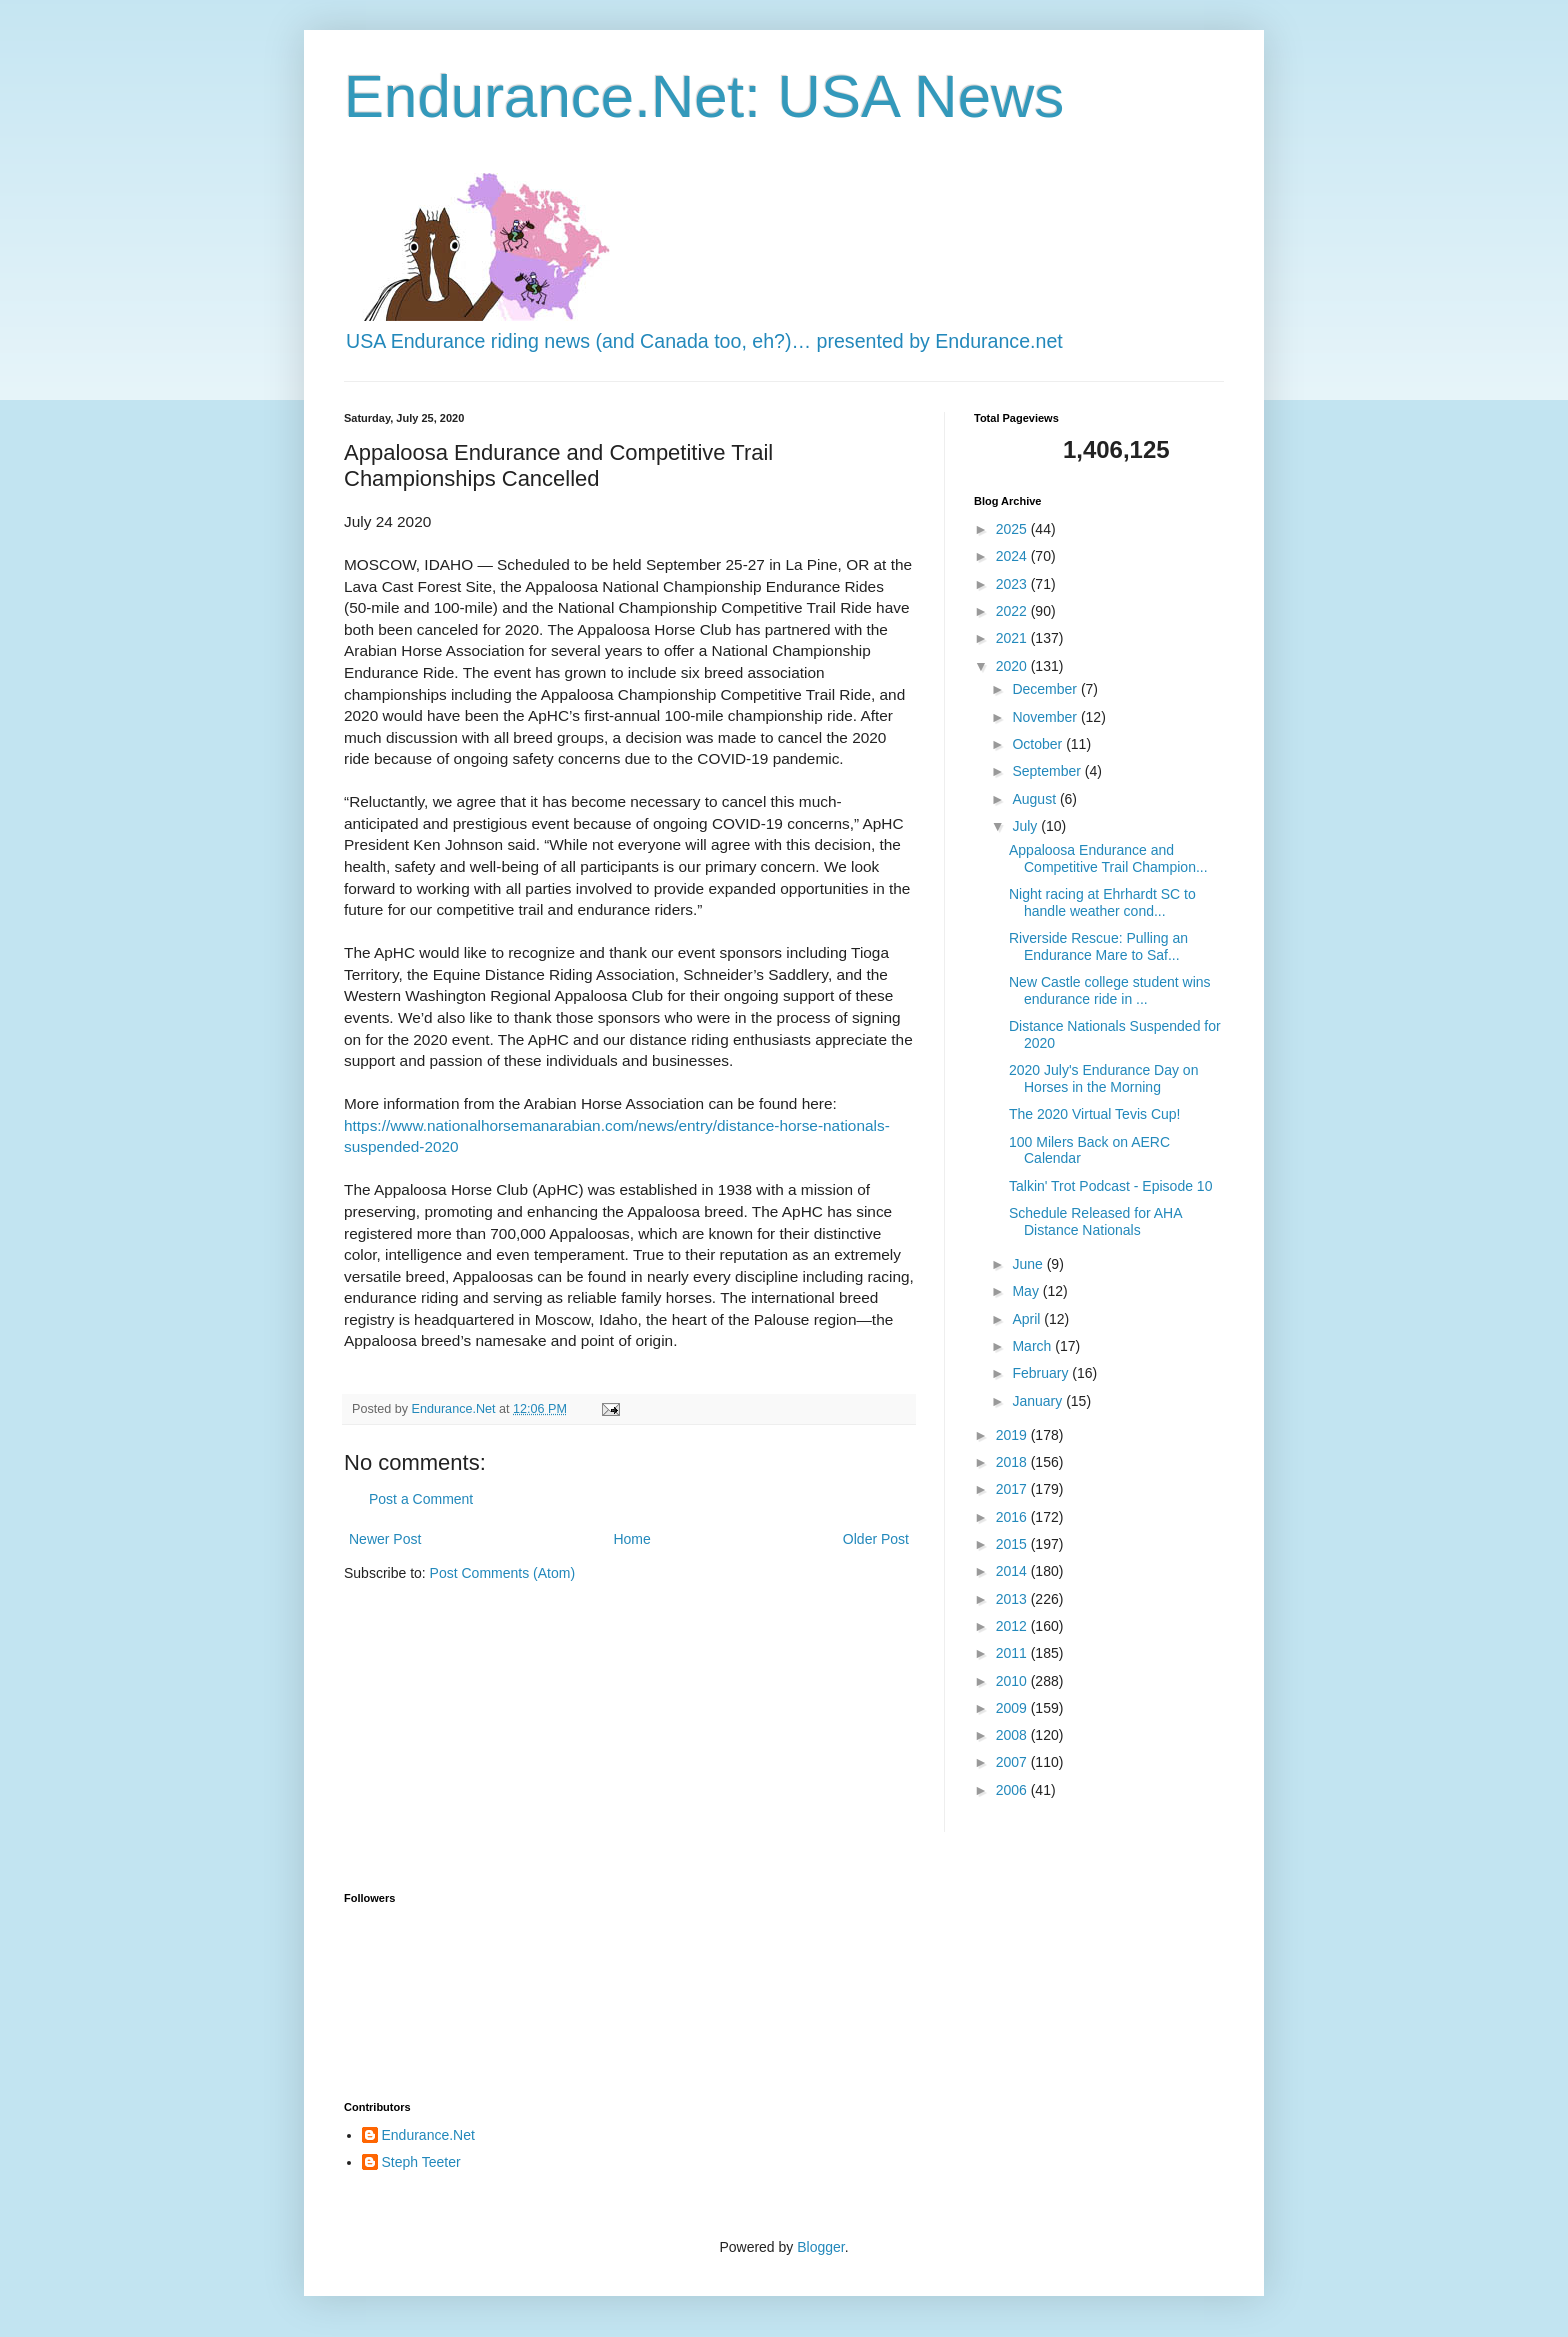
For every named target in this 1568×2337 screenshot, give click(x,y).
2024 (1013, 556)
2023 (1013, 584)
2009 (1013, 1708)
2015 (1013, 1544)
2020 (1013, 666)
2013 (1013, 1599)
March (1033, 1346)
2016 (1013, 1517)
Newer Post (385, 1539)
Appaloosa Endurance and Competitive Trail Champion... (1108, 858)
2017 (1013, 1489)
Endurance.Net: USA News (704, 96)
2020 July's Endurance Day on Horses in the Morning (1103, 1078)
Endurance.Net (428, 2135)
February (1042, 1373)
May (1027, 1291)
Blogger (820, 2247)
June (1029, 1264)
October (1039, 744)
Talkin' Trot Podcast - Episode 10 (1110, 1186)
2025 (1013, 529)
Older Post (876, 1539)
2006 (1013, 1790)
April (1028, 1319)
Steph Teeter (421, 2162)
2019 (1013, 1435)
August (1035, 799)
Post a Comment (421, 1499)
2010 (1013, 1681)
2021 (1013, 638)
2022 (1013, 611)
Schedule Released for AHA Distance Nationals (1095, 1221)
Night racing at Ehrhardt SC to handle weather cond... (1102, 902)
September (1048, 771)
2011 (1013, 1653)
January (1039, 1401)
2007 (1013, 1762)
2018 (1013, 1462)
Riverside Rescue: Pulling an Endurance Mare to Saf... (1098, 946)
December (1046, 689)
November (1046, 717)
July (1026, 826)
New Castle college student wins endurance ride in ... (1110, 990)
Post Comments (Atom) (502, 1573)
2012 (1013, 1626)
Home (631, 1539)
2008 (1013, 1735)
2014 (1013, 1571)
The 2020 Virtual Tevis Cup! (1094, 1114)
